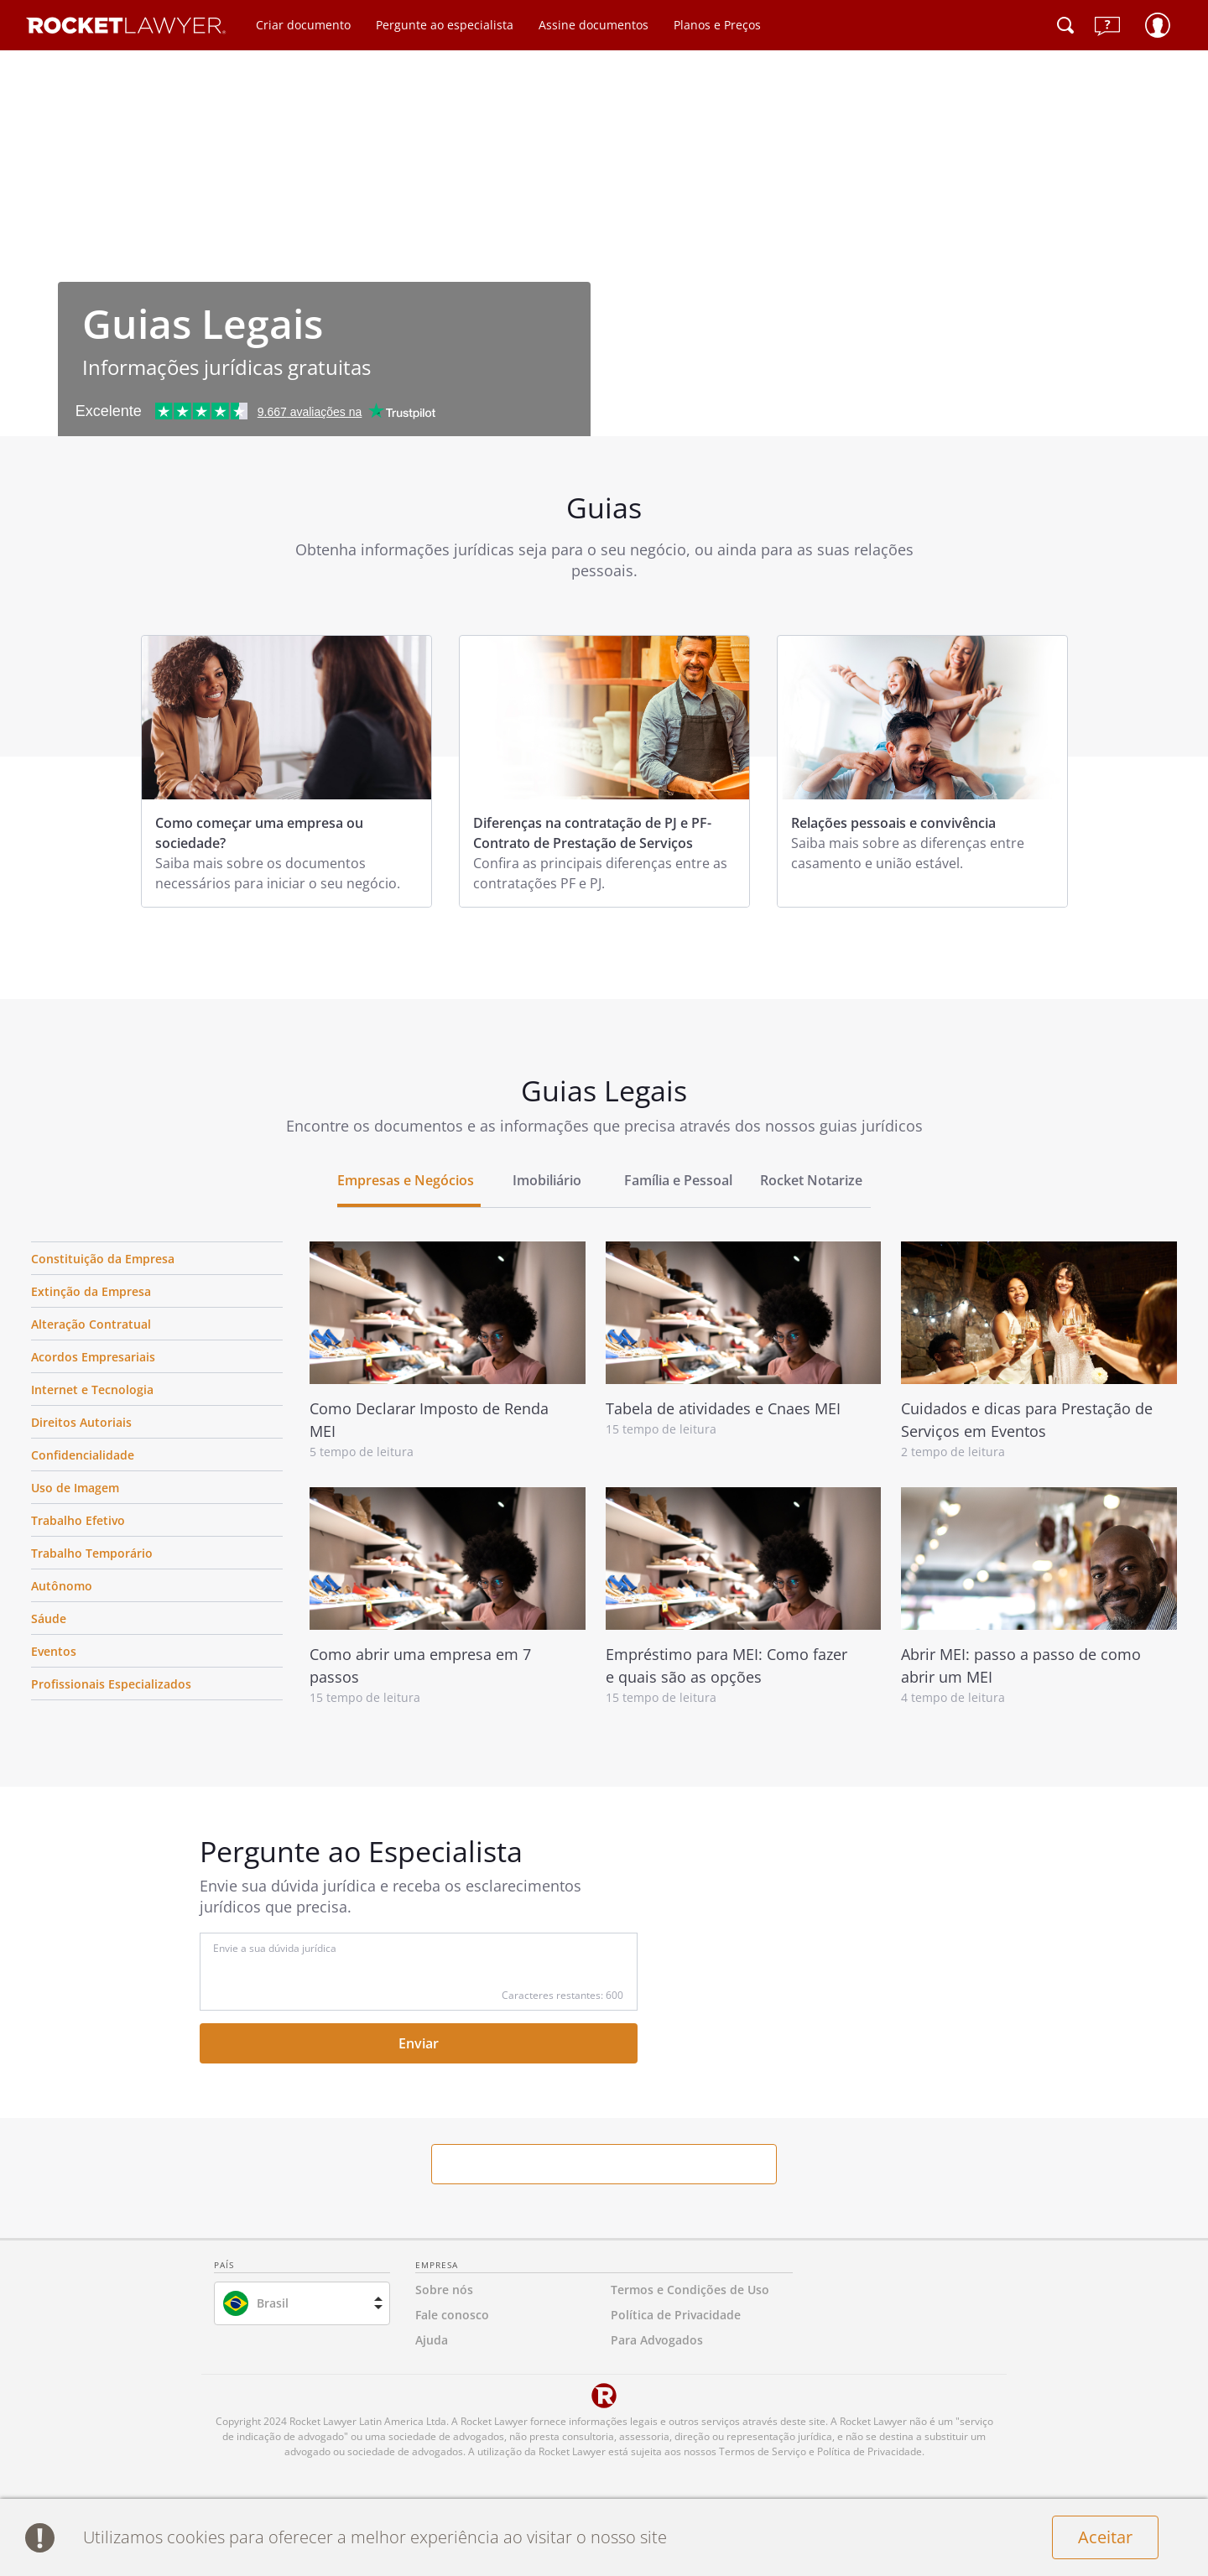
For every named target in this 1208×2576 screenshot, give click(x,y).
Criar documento (303, 25)
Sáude (48, 1618)
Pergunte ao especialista (444, 25)
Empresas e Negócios (405, 1180)
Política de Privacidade (676, 2315)
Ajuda (431, 2340)
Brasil (273, 2303)
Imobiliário (547, 1180)
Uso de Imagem (75, 1488)
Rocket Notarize (811, 1180)
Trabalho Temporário (92, 1553)
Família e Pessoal (678, 1180)
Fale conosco (452, 2315)
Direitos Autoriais (81, 1422)
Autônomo (61, 1586)
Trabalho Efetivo (78, 1520)
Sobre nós (444, 2290)
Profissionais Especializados (111, 1684)
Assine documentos (593, 25)
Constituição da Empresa (102, 1259)
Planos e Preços (717, 25)
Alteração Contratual (91, 1324)
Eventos (53, 1651)
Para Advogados (657, 2340)
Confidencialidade (82, 1455)
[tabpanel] (286, 771)
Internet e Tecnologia (92, 1389)
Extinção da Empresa (91, 1291)
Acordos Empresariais (93, 1357)
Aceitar (1105, 2537)
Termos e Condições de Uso (690, 2290)
